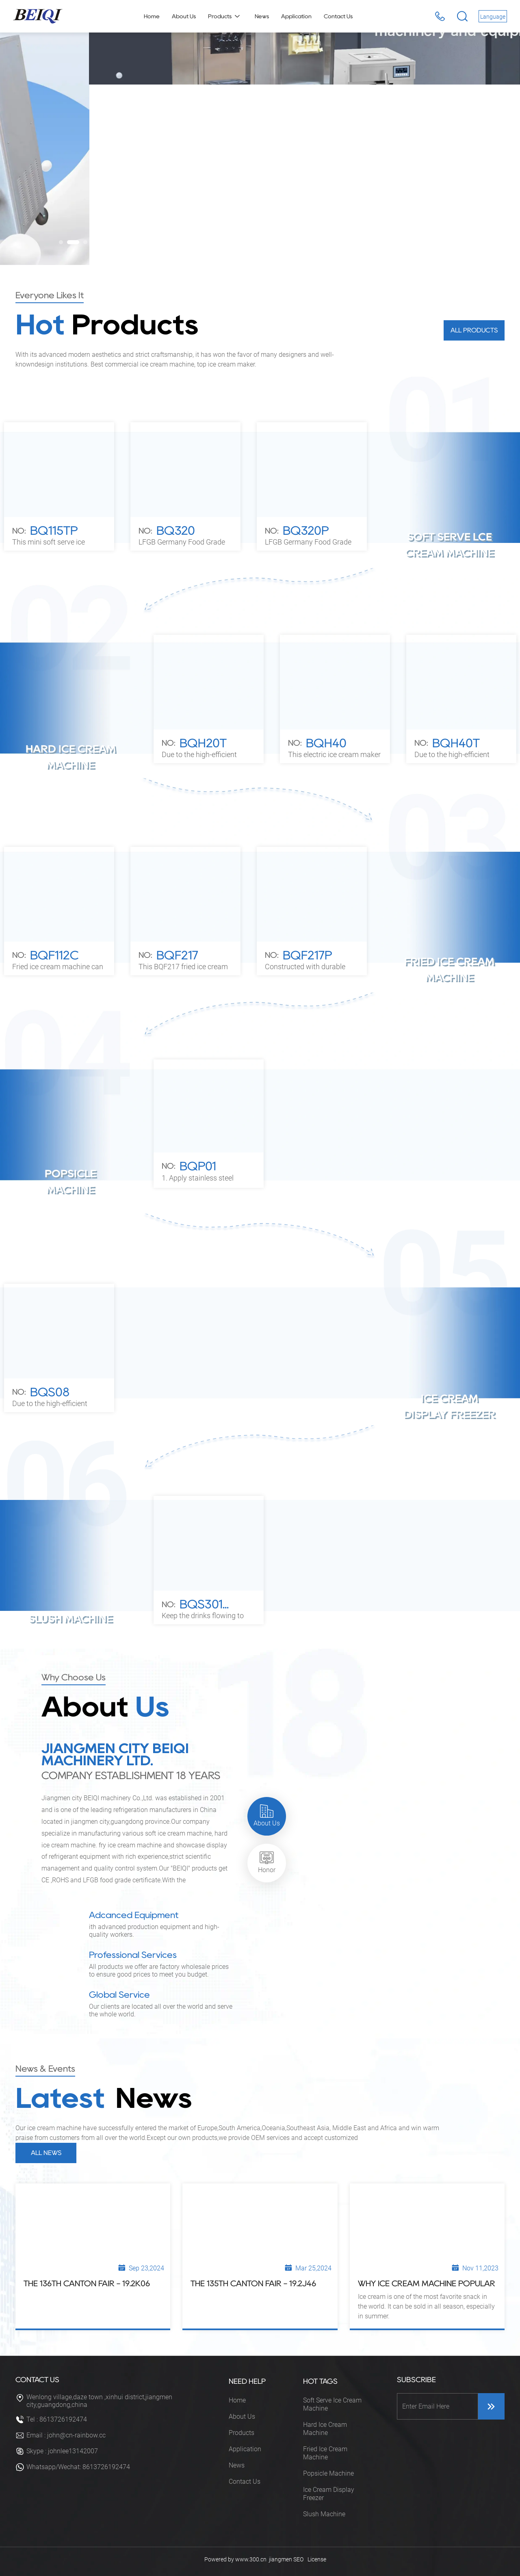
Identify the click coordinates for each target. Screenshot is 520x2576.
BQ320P (306, 530)
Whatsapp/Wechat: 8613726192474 (78, 2467)
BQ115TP (54, 530)
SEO (298, 2559)
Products (241, 2433)
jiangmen (280, 2559)
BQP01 (198, 1166)
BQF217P (307, 955)
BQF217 (177, 955)
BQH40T (456, 743)
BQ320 (175, 530)
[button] (65, 242)
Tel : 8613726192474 (56, 2419)
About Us (242, 2416)
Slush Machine (324, 2514)
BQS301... (204, 1604)
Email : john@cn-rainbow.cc (66, 2435)
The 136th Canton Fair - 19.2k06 (87, 2283)
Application (245, 2449)
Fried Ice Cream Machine (325, 2453)
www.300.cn (250, 2559)
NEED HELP (247, 2381)
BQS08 (49, 1392)
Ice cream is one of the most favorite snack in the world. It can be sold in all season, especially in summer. (426, 2306)
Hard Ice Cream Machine (325, 2429)
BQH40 (326, 743)
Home (237, 2400)
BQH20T (203, 743)
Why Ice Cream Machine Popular (426, 2283)
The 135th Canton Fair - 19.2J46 (253, 2283)
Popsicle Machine (328, 2473)
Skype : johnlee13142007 (62, 2451)
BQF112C (54, 955)
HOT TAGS (320, 2381)
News (237, 2465)
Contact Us (244, 2481)
